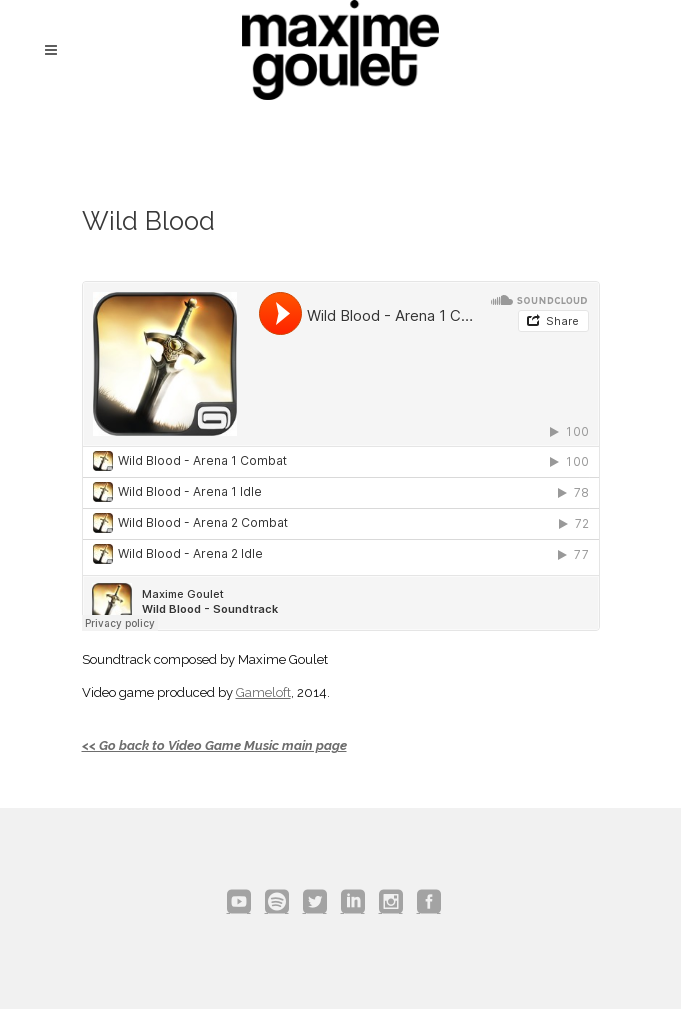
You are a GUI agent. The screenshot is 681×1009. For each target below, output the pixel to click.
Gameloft (263, 692)
